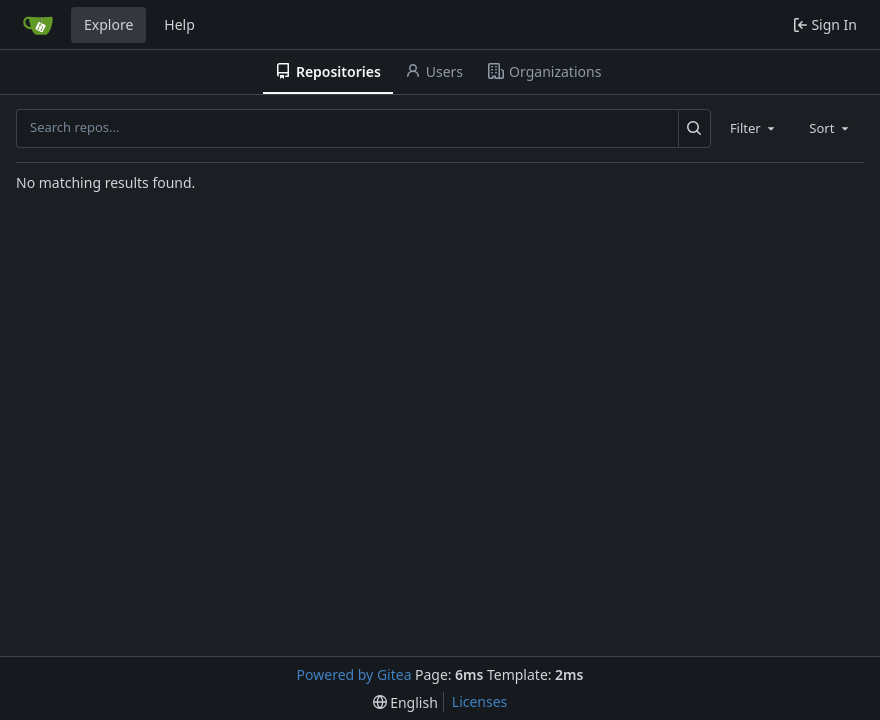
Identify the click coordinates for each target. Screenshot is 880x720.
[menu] (405, 702)
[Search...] (694, 128)
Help (179, 24)
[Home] (38, 25)
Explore (108, 24)
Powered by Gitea (354, 674)
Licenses (480, 701)
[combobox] (754, 128)
